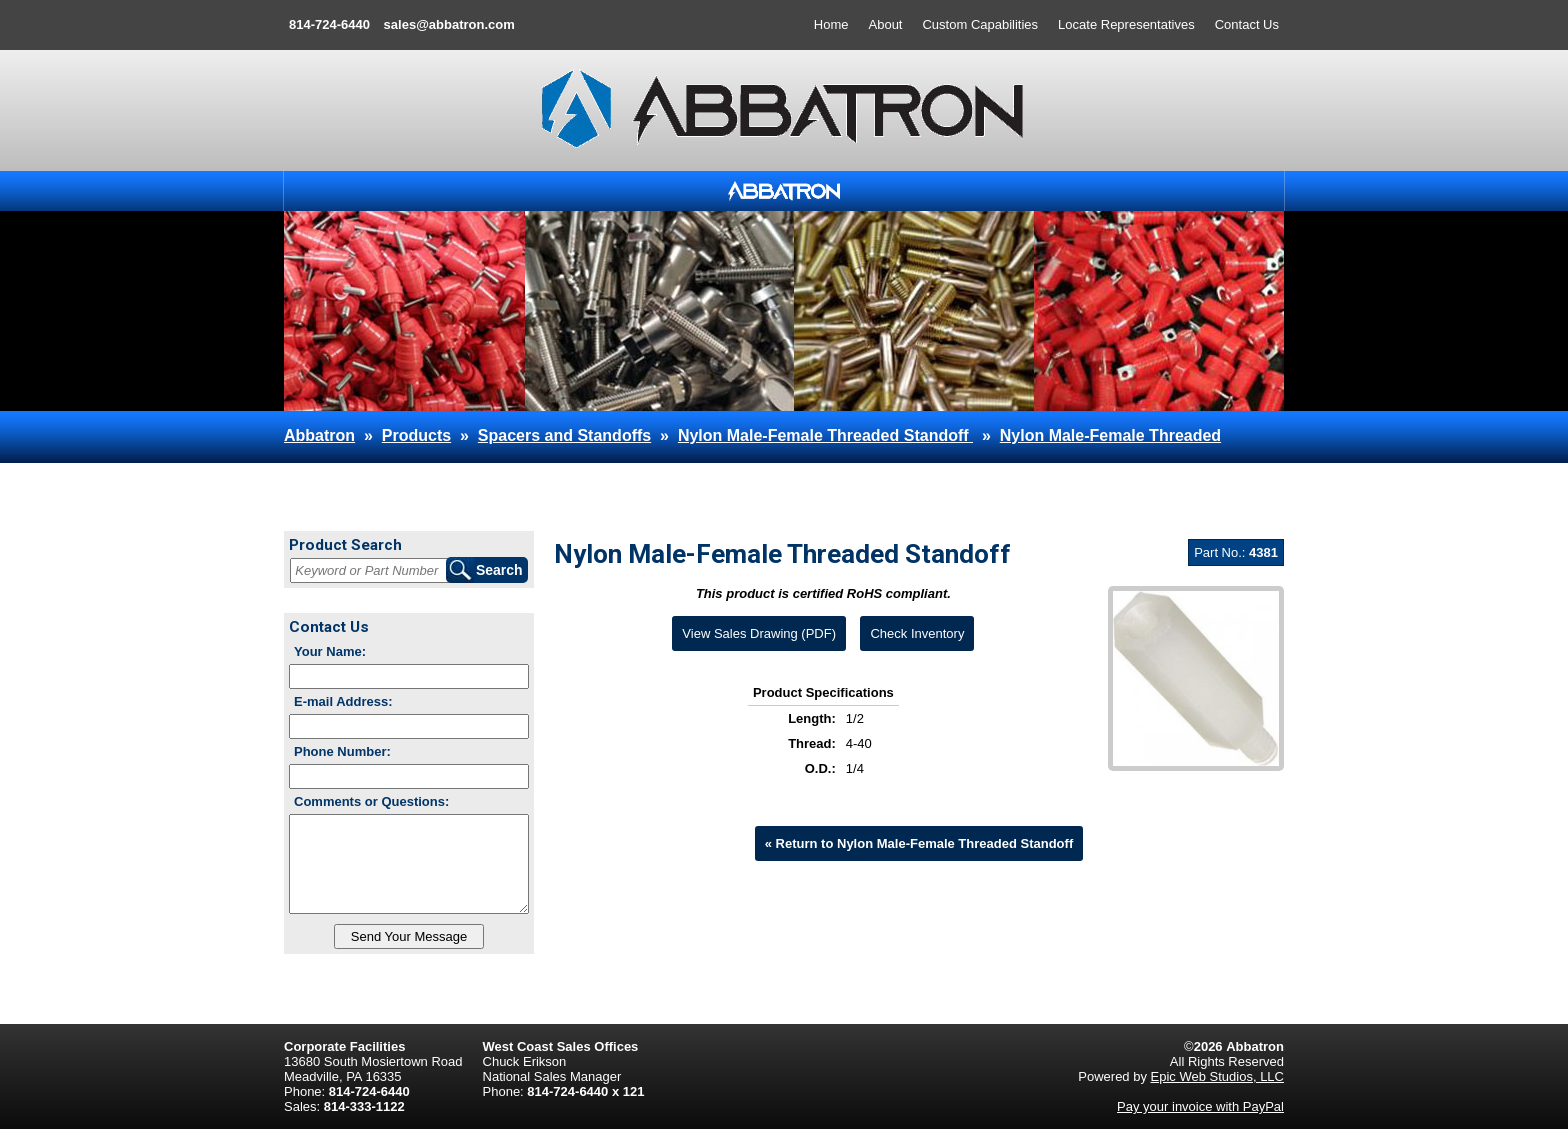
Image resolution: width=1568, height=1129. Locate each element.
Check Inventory (917, 633)
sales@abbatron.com (449, 24)
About (886, 24)
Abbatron (319, 435)
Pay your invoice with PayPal (1200, 1106)
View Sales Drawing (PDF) (759, 633)
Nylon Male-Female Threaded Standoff (825, 435)
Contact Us (1247, 24)
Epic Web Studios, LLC (1217, 1076)
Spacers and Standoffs (564, 435)
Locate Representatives (1126, 24)
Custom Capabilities (980, 24)
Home (831, 24)
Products (416, 435)
